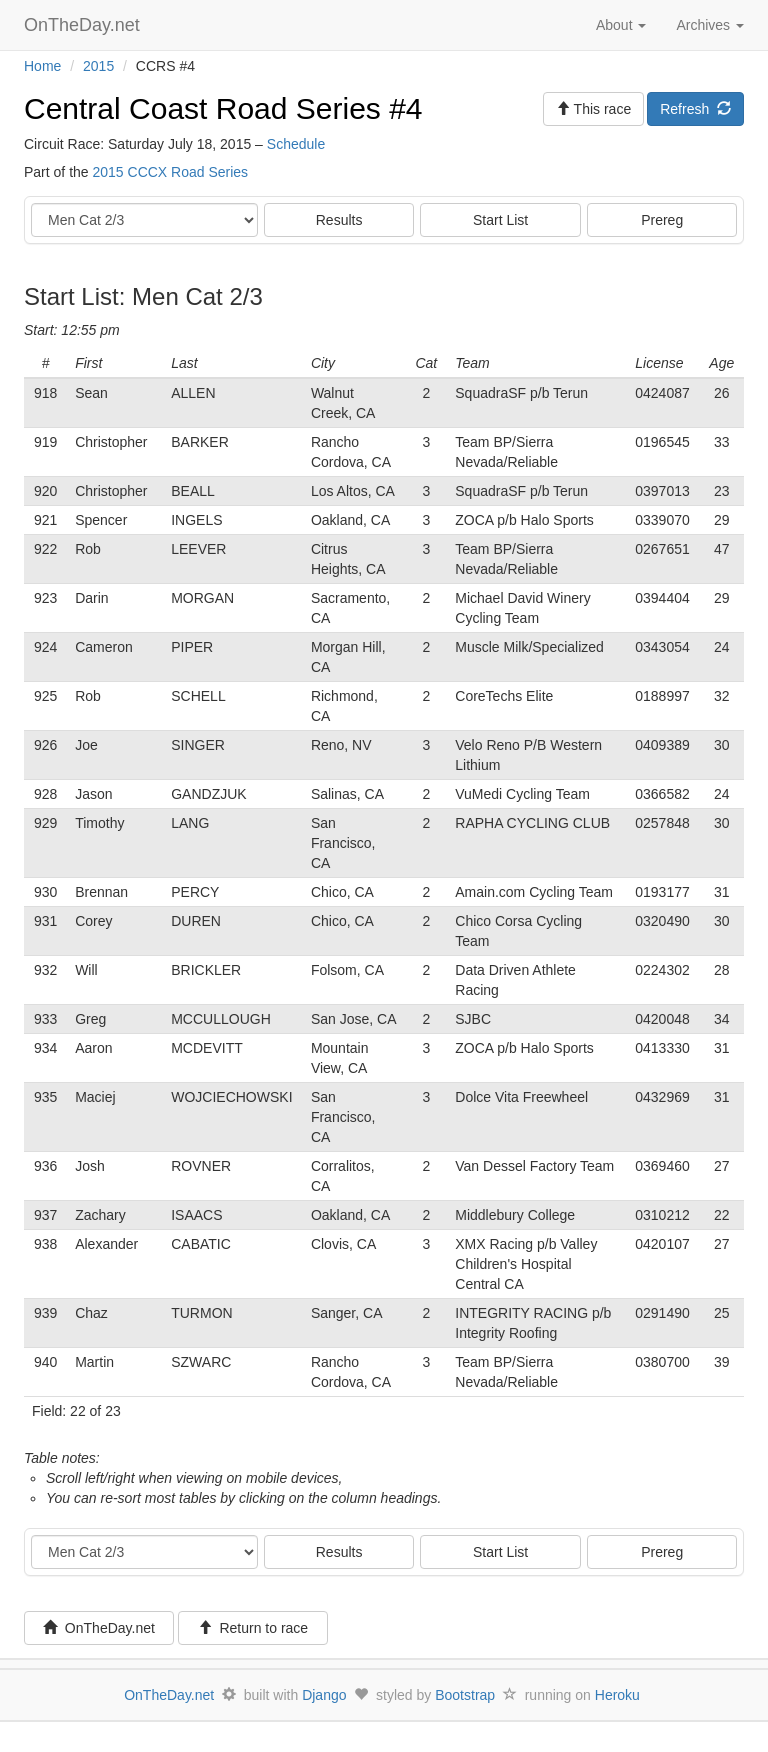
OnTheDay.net (84, 25)
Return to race (253, 1628)
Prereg (662, 220)
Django (324, 1695)
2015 (98, 66)
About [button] (621, 25)
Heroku (617, 1695)
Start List (500, 220)
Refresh (695, 109)
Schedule (296, 144)
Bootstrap (465, 1695)
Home (42, 66)
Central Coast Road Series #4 (223, 108)
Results (339, 220)
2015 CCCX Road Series (170, 172)
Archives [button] (710, 25)
